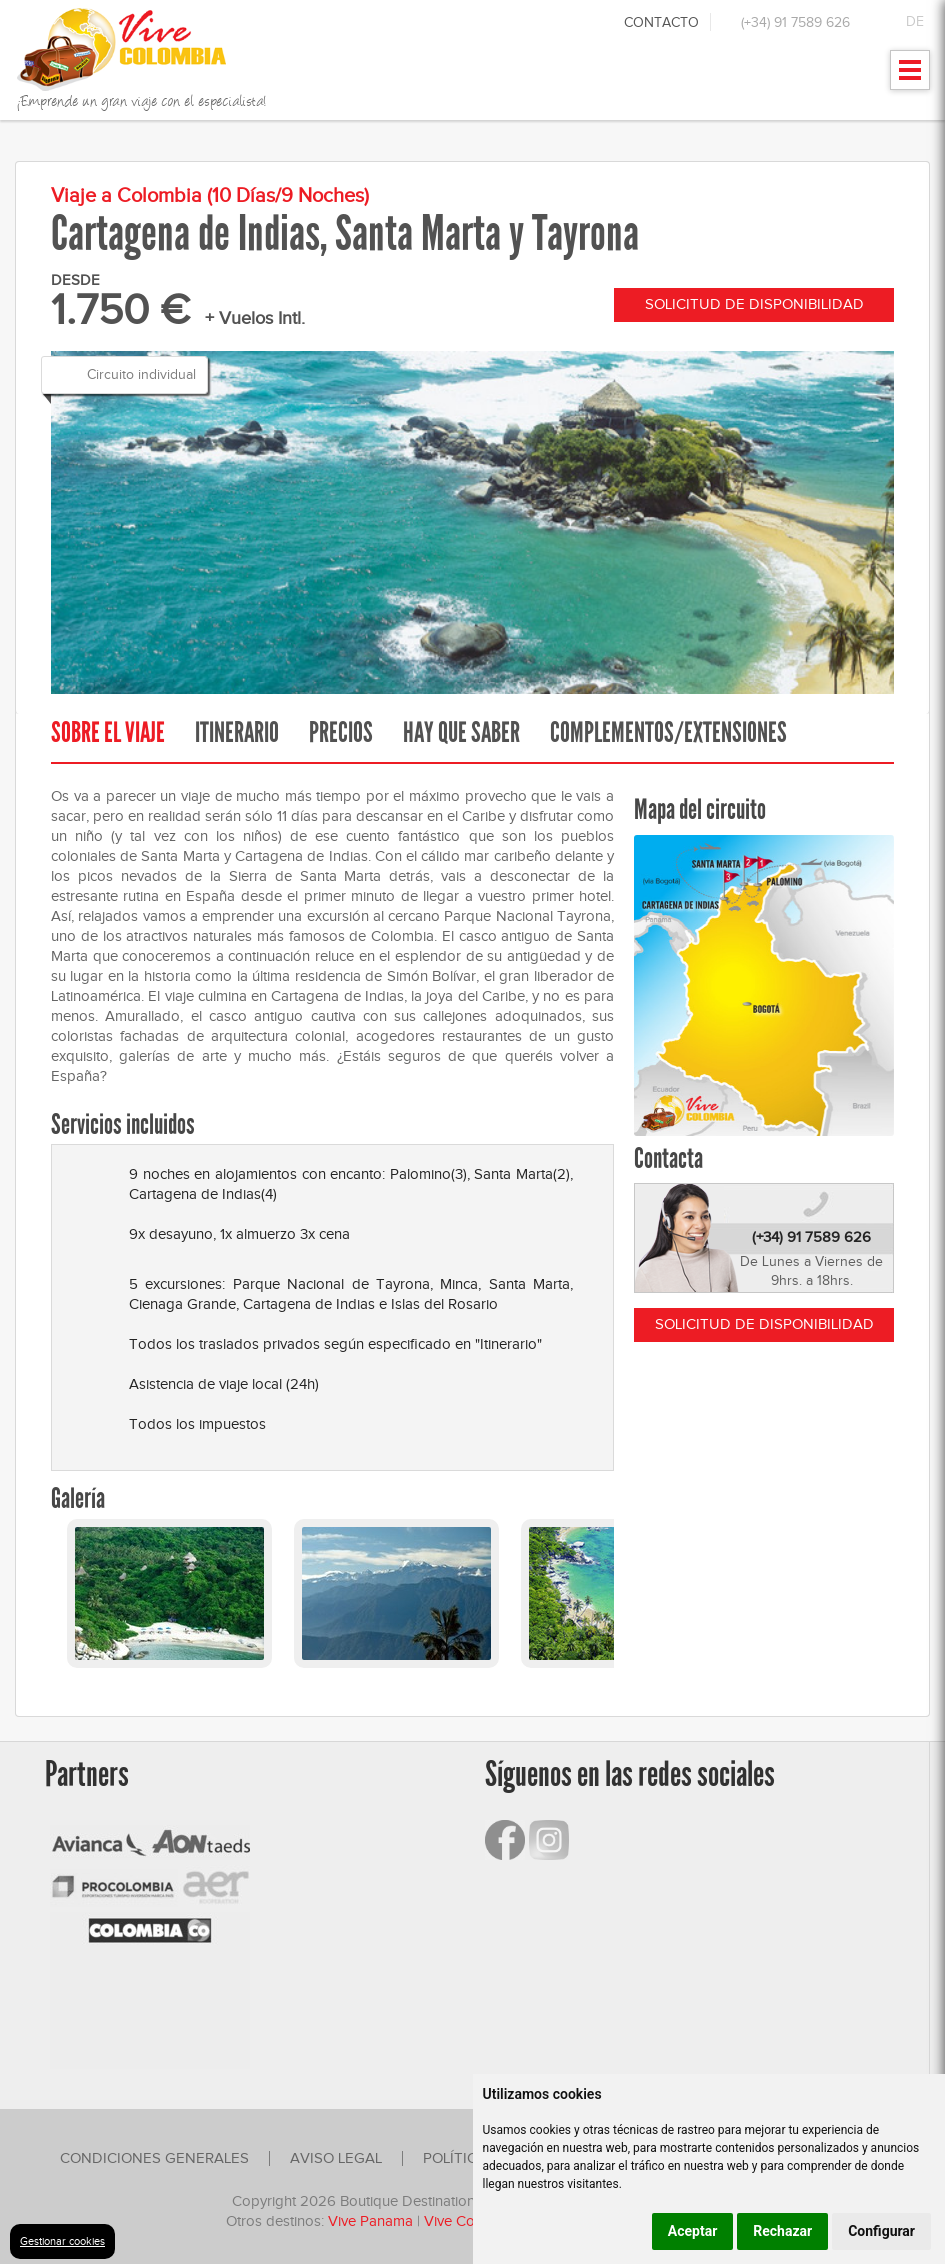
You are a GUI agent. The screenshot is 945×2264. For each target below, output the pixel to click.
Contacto (661, 22)
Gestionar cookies (62, 2241)
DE (915, 21)
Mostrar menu (910, 76)
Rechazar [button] (782, 2231)
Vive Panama (370, 2221)
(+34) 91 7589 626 (795, 22)
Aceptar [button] (693, 2231)
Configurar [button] (881, 2231)
